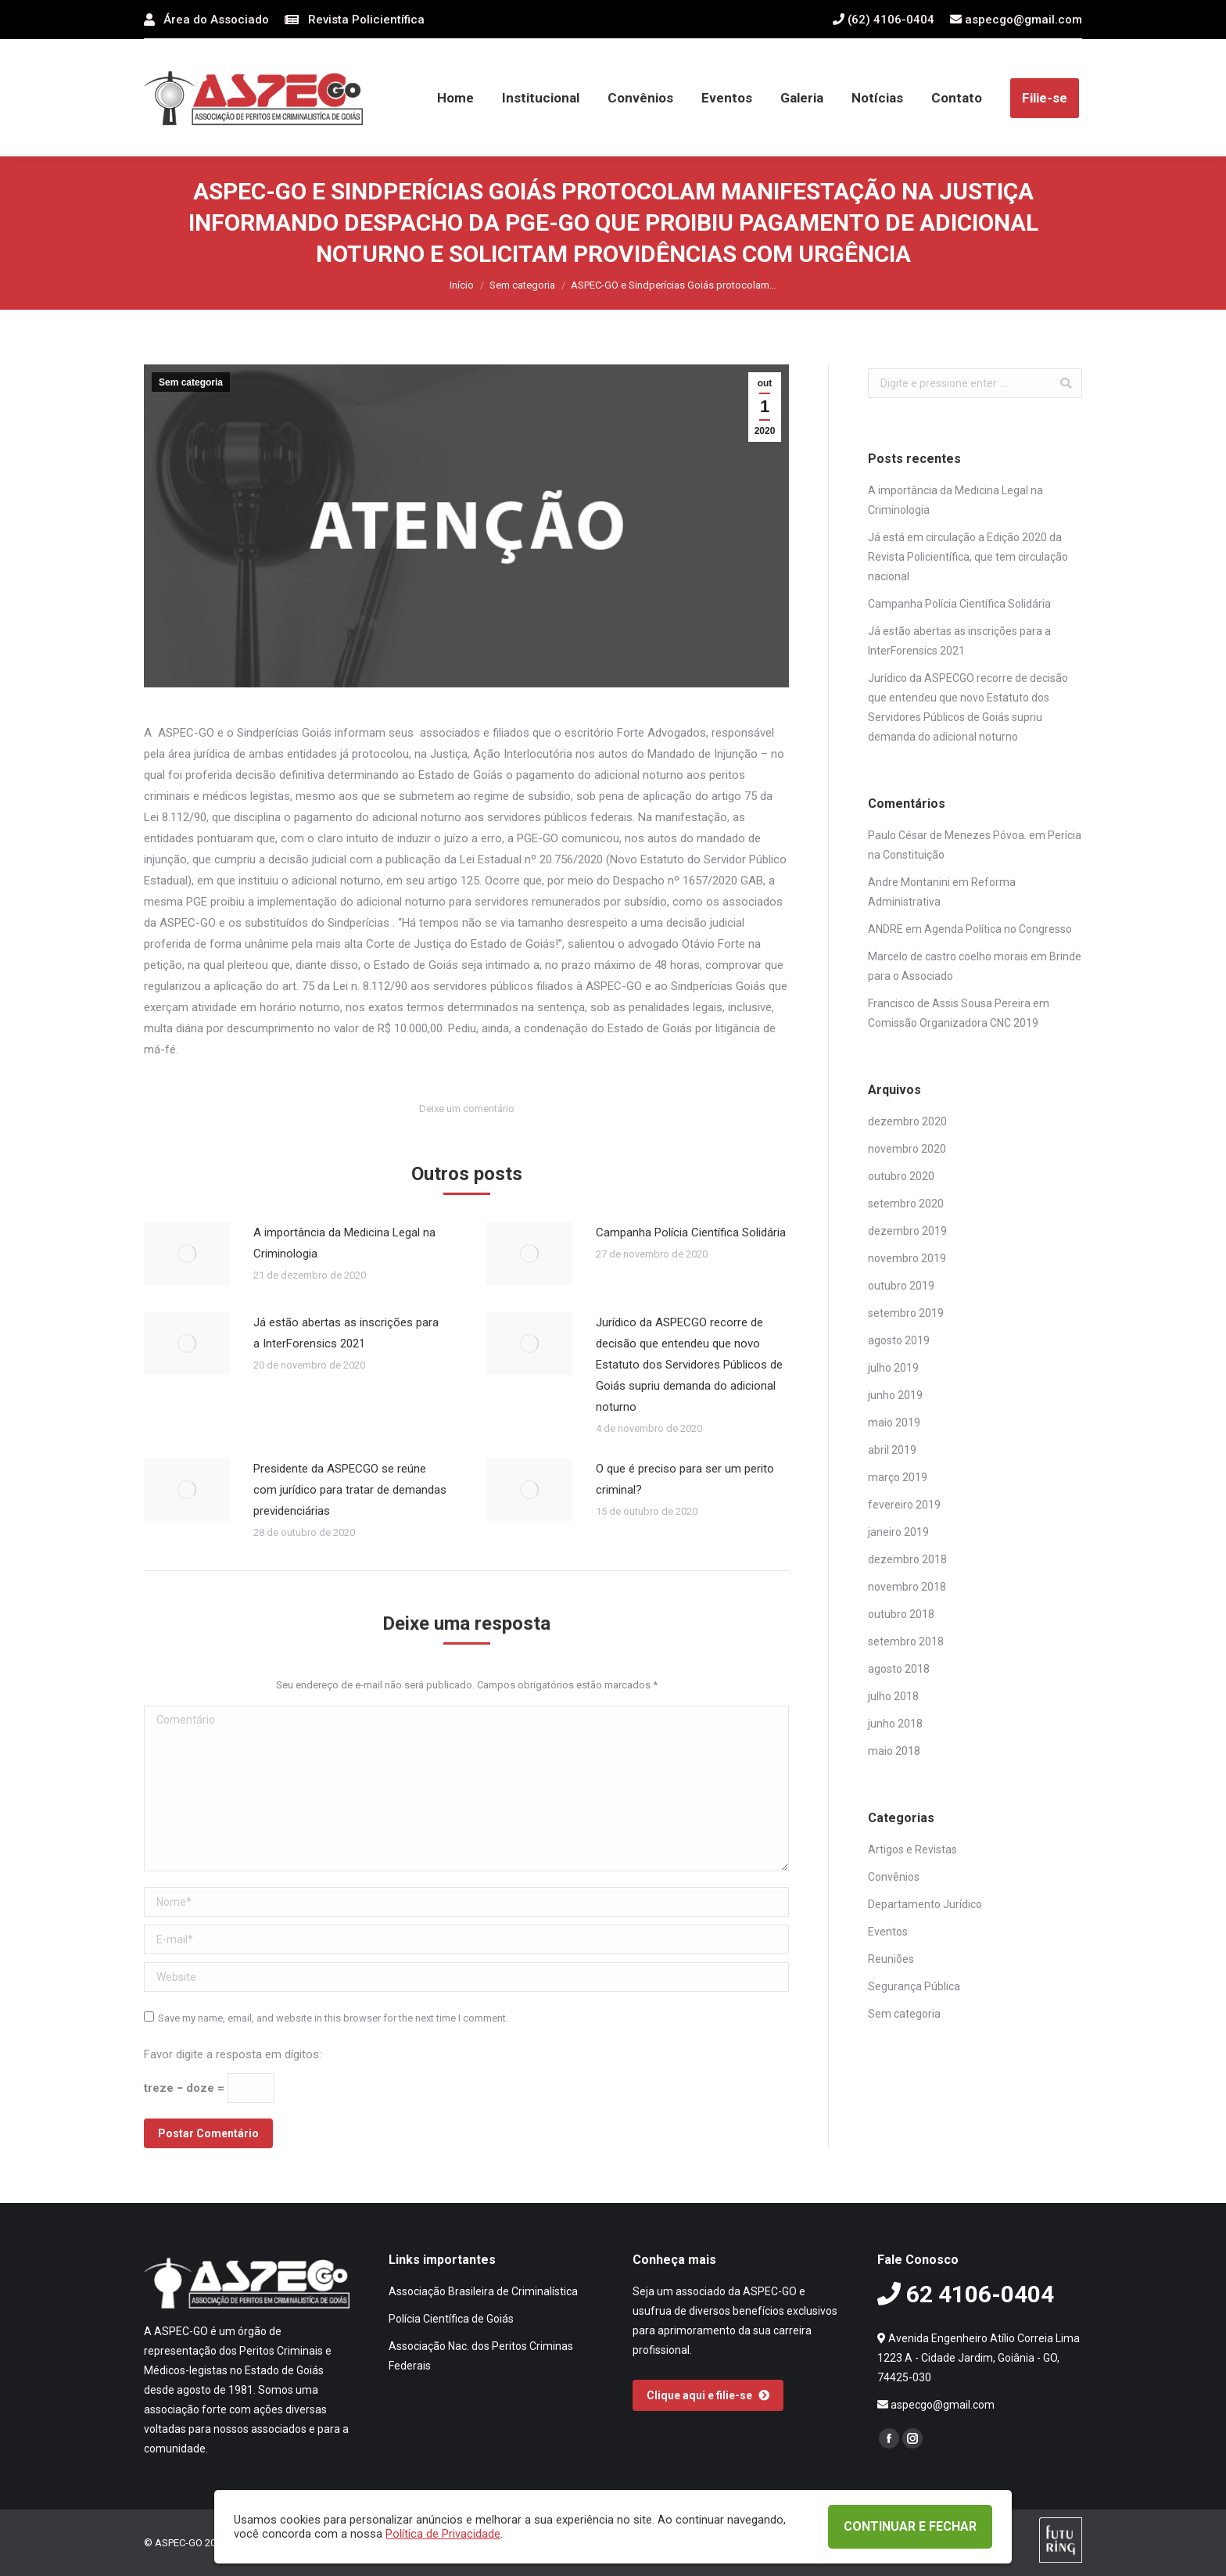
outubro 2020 (901, 1176)
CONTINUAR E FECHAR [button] (910, 2526)
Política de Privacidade (442, 2534)
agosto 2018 (899, 1669)
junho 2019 (895, 1395)
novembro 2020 (907, 1149)
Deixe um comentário (466, 1108)
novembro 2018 (907, 1586)
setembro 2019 (906, 1313)
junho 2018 (895, 1723)
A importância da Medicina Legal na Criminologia (344, 1243)
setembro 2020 (906, 1203)
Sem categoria (522, 285)
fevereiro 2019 (904, 1504)
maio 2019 (894, 1422)
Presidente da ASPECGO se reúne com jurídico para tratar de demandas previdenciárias (349, 1490)
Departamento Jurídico (925, 1904)
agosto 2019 (899, 1340)
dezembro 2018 (907, 1559)
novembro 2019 (907, 1258)
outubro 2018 (901, 1614)
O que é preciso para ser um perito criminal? (685, 1479)
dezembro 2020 (907, 1121)
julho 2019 (893, 1368)
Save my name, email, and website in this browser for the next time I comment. (333, 2018)
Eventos (888, 1931)
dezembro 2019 (907, 1231)
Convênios (894, 1877)
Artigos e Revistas (912, 1849)
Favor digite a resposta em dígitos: (232, 2054)
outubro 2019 (901, 1285)
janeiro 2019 (898, 1532)
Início (462, 285)
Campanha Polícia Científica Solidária (691, 1232)
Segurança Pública (914, 1986)
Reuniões (891, 1959)
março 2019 (897, 1477)
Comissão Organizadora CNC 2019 (953, 1023)
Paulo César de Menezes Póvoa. (947, 835)
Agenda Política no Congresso (998, 929)
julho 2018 (893, 1696)
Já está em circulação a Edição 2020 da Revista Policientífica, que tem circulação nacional (968, 557)
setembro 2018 (906, 1641)
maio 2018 (894, 1751)
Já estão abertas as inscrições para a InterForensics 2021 (346, 1333)
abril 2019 (892, 1450)
